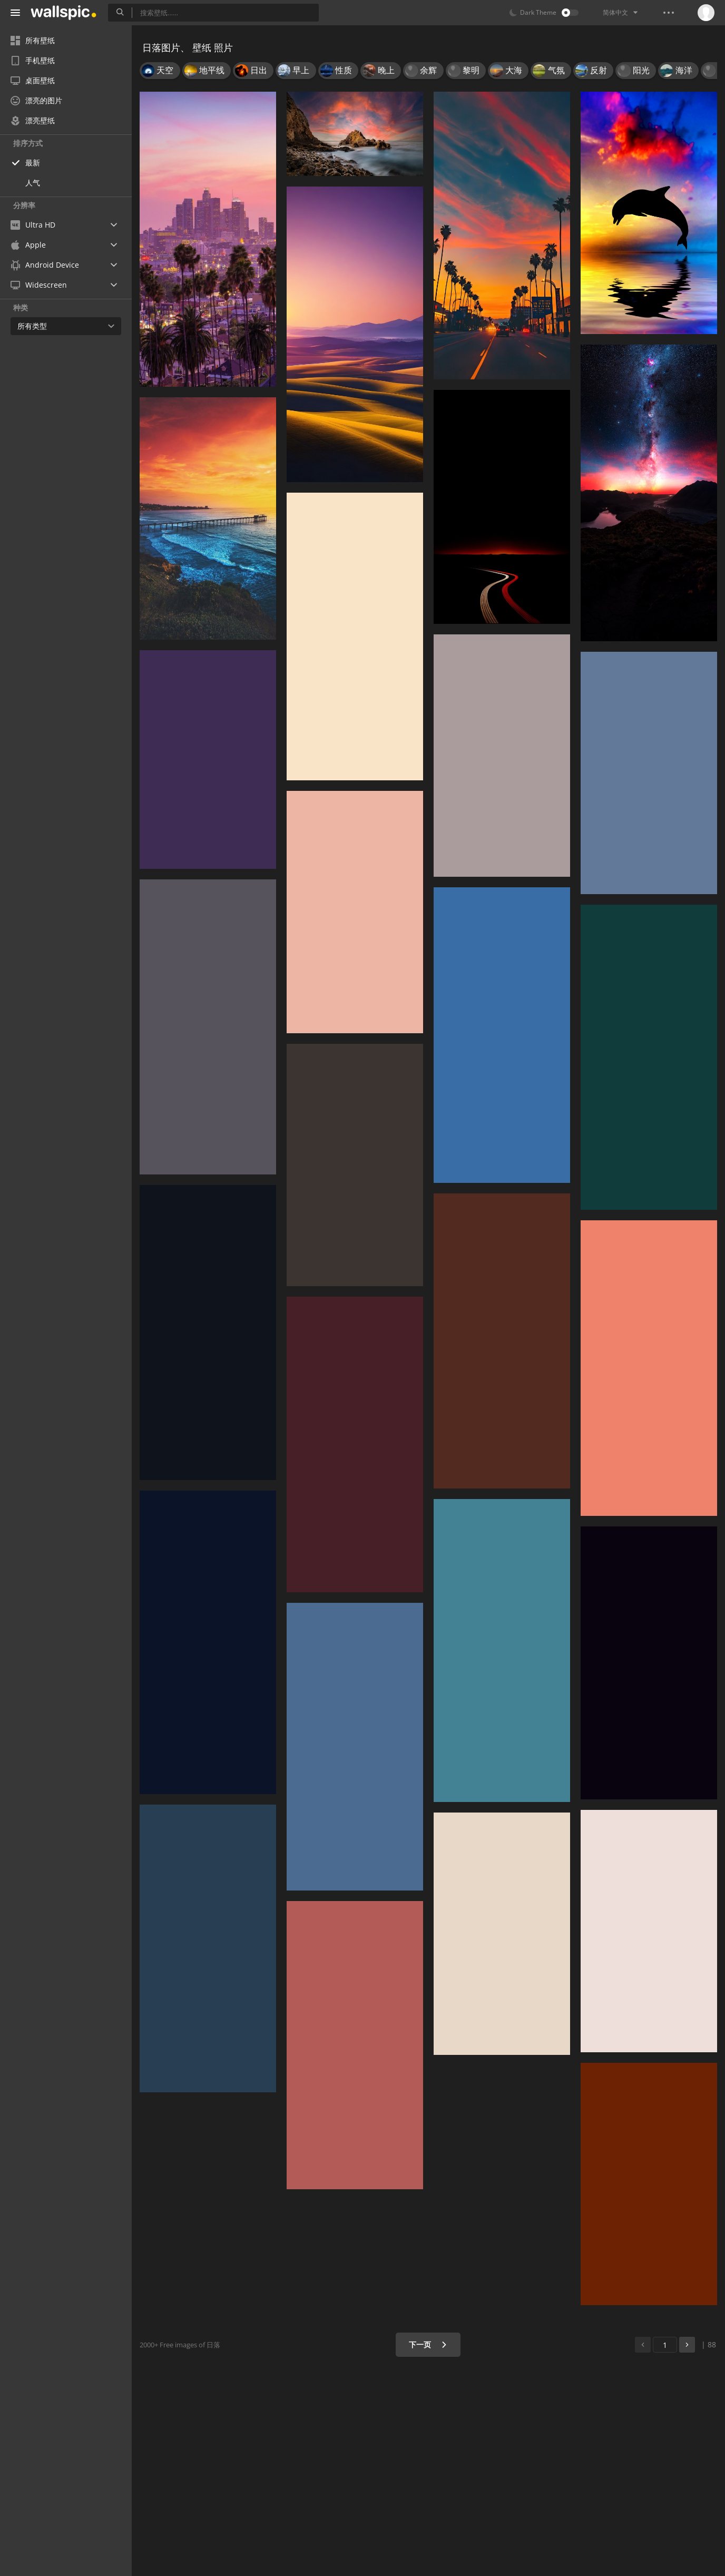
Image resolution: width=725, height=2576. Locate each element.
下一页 (428, 2344)
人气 (32, 183)
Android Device (45, 265)
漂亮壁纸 (33, 120)
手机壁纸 (33, 60)
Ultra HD (33, 225)
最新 (32, 163)
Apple (28, 245)
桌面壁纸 (33, 80)
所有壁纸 (33, 40)
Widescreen (39, 285)
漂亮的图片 (36, 100)
